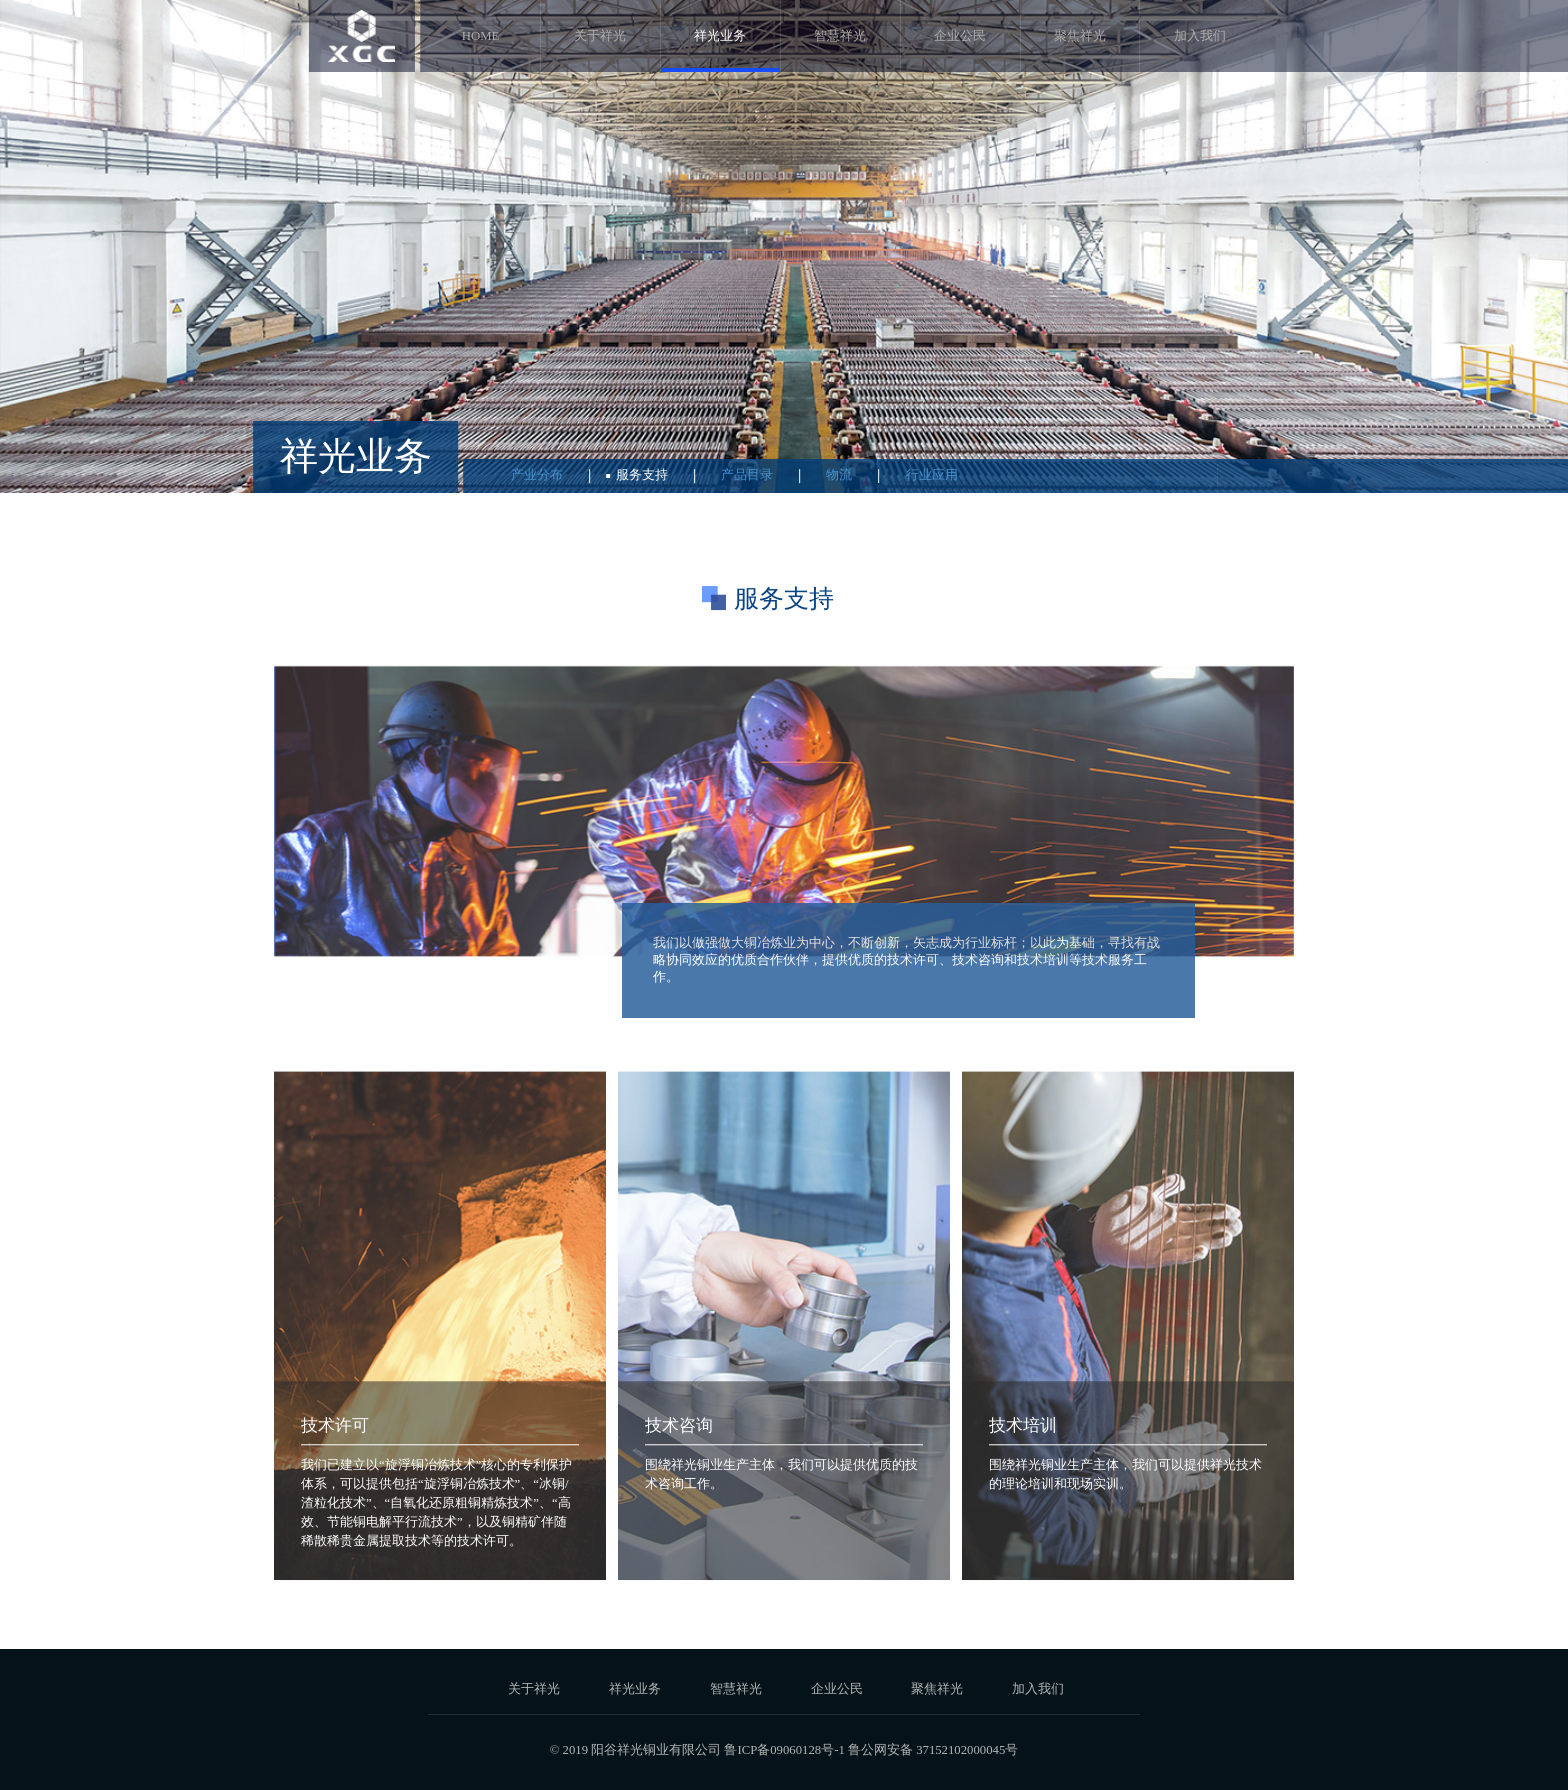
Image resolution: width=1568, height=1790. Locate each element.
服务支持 (642, 475)
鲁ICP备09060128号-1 (784, 1750)
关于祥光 (600, 36)
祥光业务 (720, 36)
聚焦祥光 (1080, 36)
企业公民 (960, 36)
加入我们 (1200, 36)
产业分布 (537, 475)
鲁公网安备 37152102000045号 (933, 1750)
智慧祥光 (840, 36)
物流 (839, 475)
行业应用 (932, 475)
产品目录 (747, 475)
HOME (481, 36)
